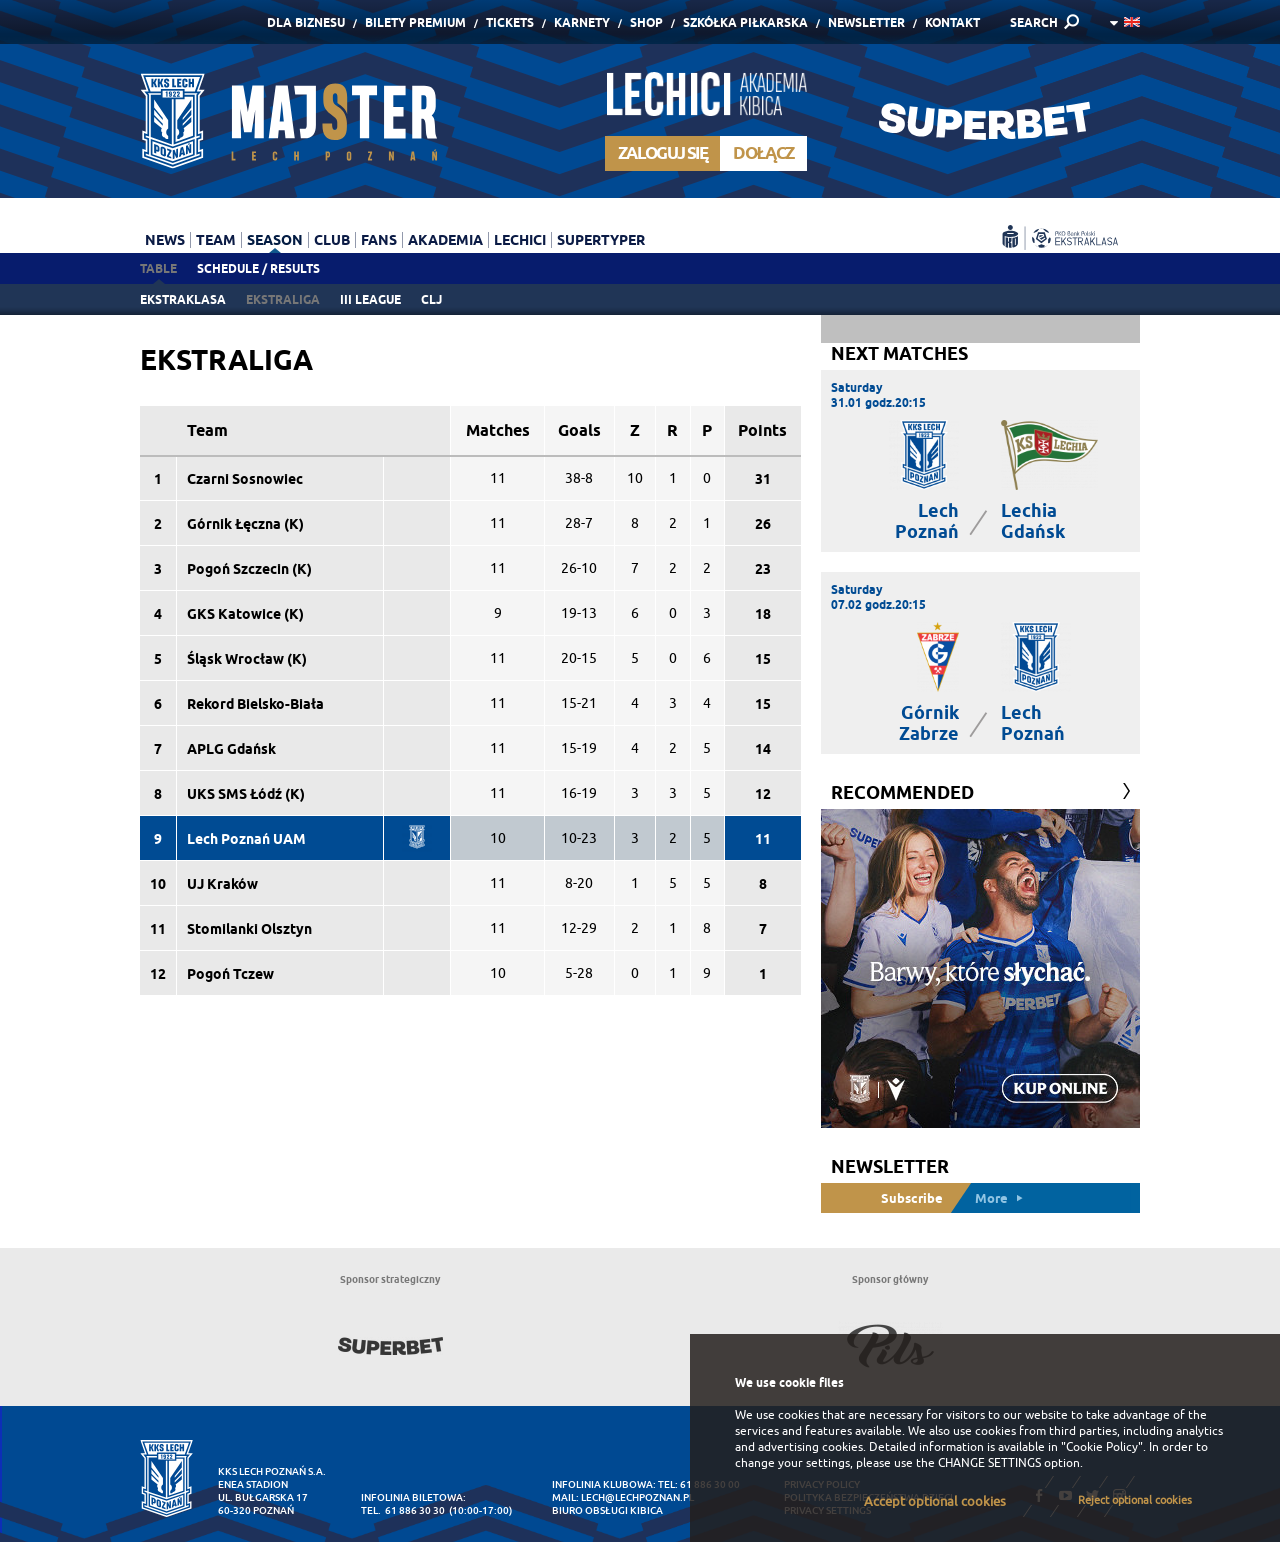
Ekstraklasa (183, 299)
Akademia (445, 240)
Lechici (520, 240)
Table (158, 268)
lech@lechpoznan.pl (637, 1497)
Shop (646, 22)
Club (332, 240)
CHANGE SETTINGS (989, 1463)
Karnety (582, 22)
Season (275, 240)
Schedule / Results (258, 268)
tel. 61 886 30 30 (403, 1510)
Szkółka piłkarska (745, 22)
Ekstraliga (283, 299)
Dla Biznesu (306, 22)
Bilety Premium (415, 22)
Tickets (510, 22)
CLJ (431, 299)
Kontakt (952, 22)
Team (216, 240)
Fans (379, 240)
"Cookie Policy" (1102, 1447)
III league (370, 299)
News (165, 240)
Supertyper (601, 240)
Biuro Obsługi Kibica (607, 1510)
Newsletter (866, 22)
